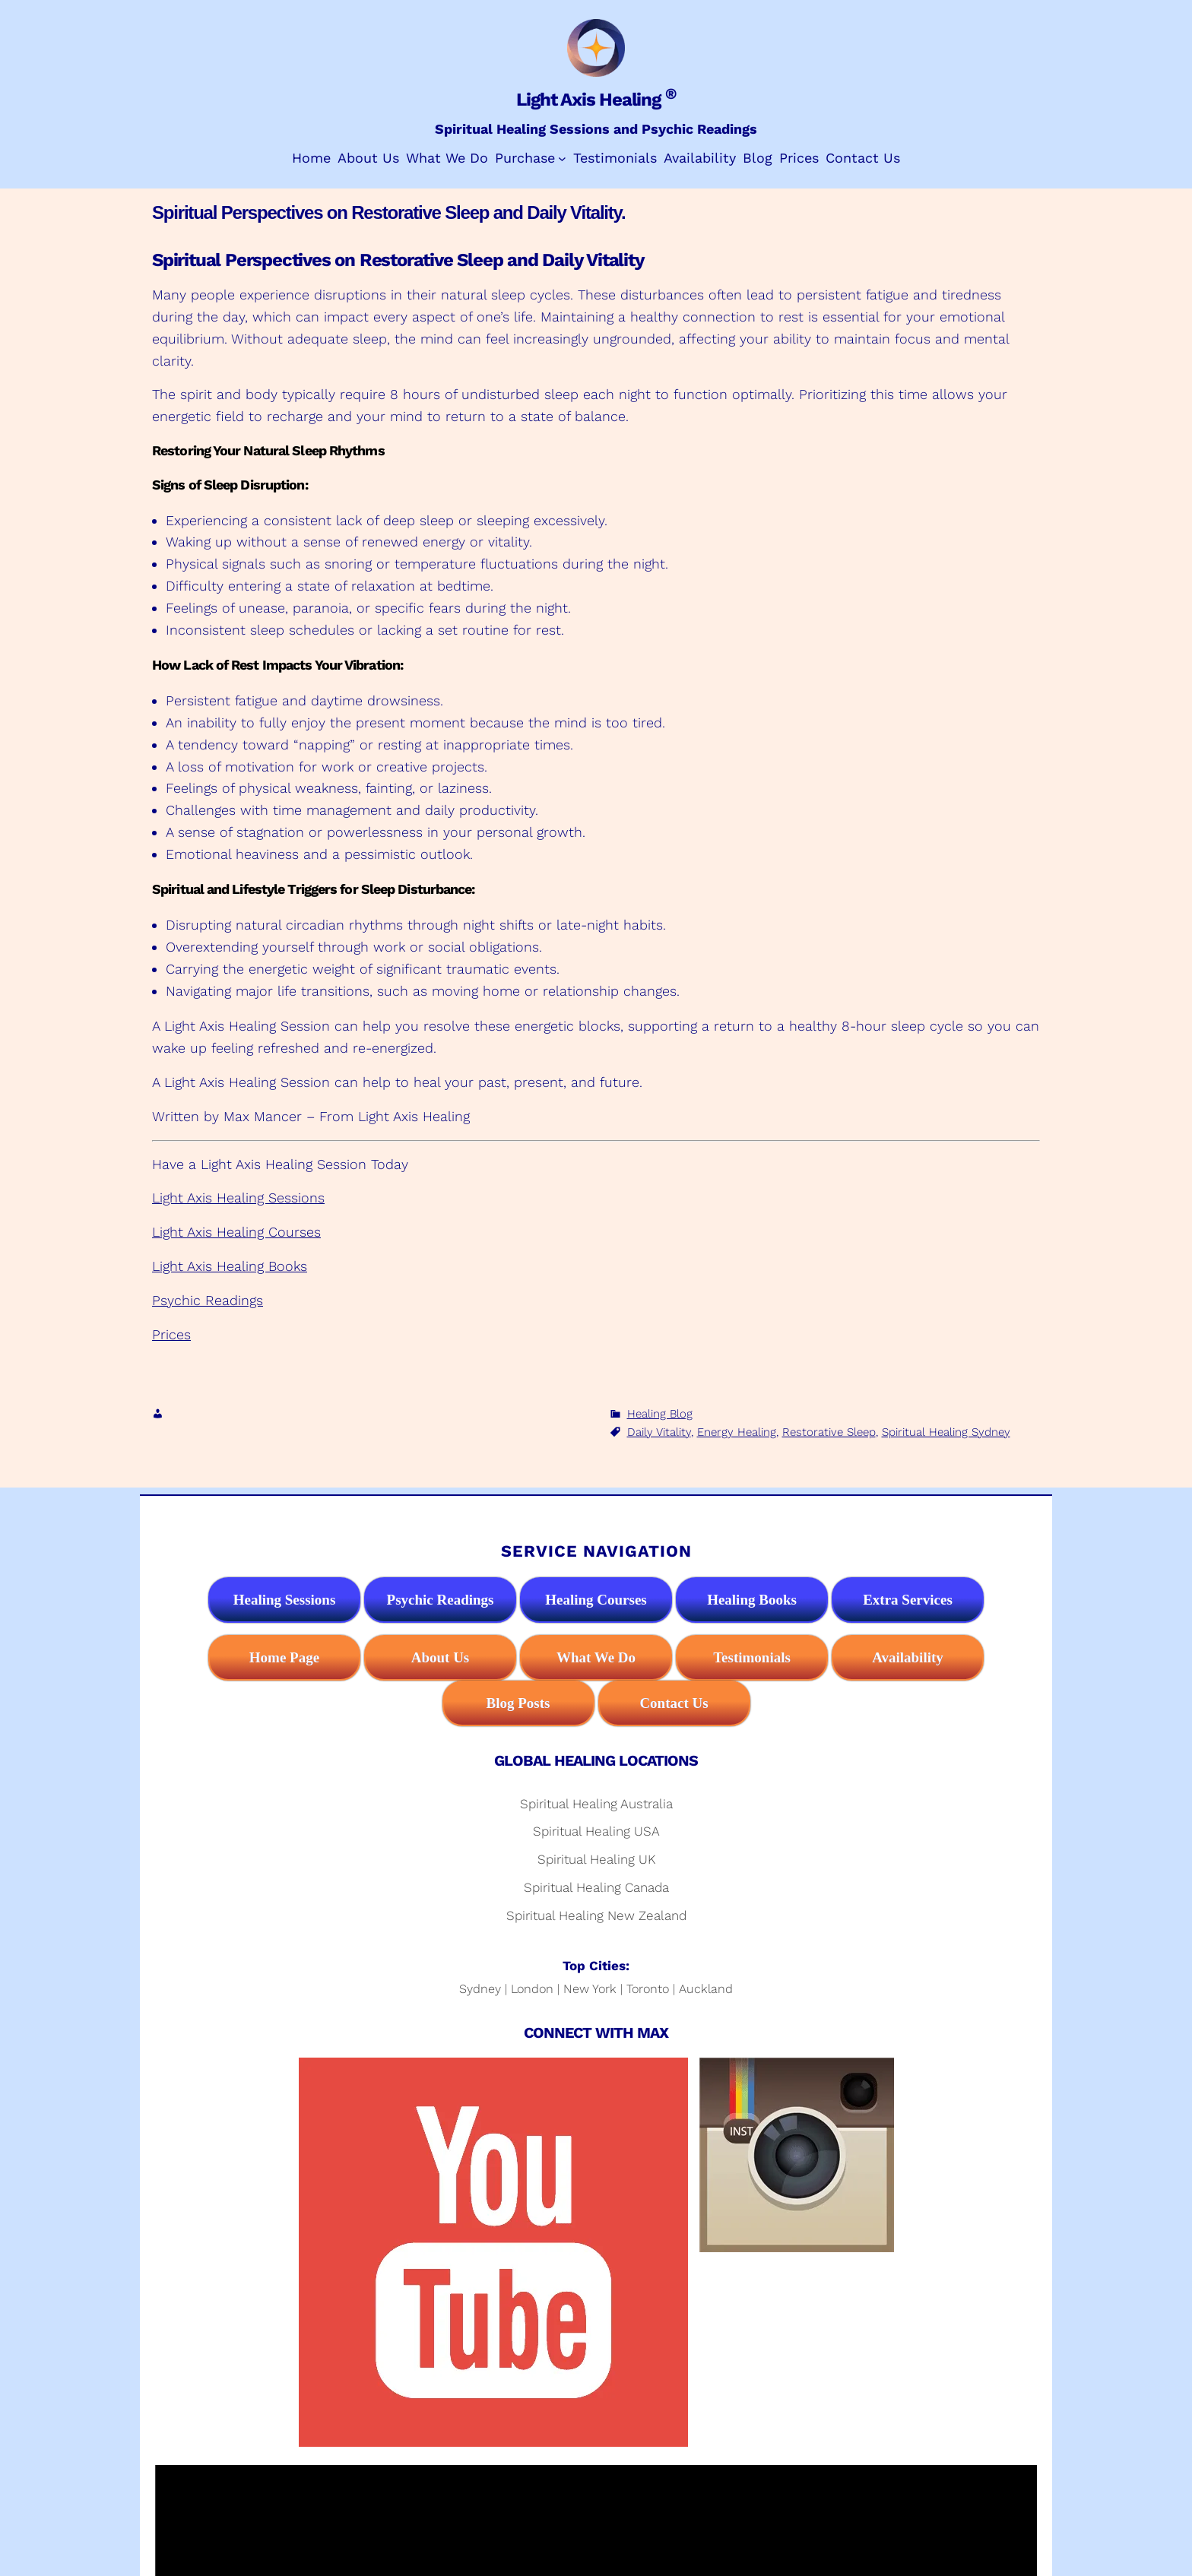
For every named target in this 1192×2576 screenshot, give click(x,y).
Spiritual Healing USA (596, 1831)
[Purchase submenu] (562, 158)
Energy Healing (736, 1432)
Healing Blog (660, 1414)
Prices (171, 1334)
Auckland (706, 1989)
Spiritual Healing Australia (596, 1803)
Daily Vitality (659, 1432)
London (532, 1989)
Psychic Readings (207, 1300)
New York (590, 1989)
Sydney (480, 1989)
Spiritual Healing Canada (596, 1887)
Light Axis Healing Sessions (238, 1198)
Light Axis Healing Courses (236, 1232)
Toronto (647, 1989)
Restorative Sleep (829, 1432)
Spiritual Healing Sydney (946, 1432)
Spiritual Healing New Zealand (596, 1915)
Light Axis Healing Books (229, 1266)
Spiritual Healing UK (596, 1859)
